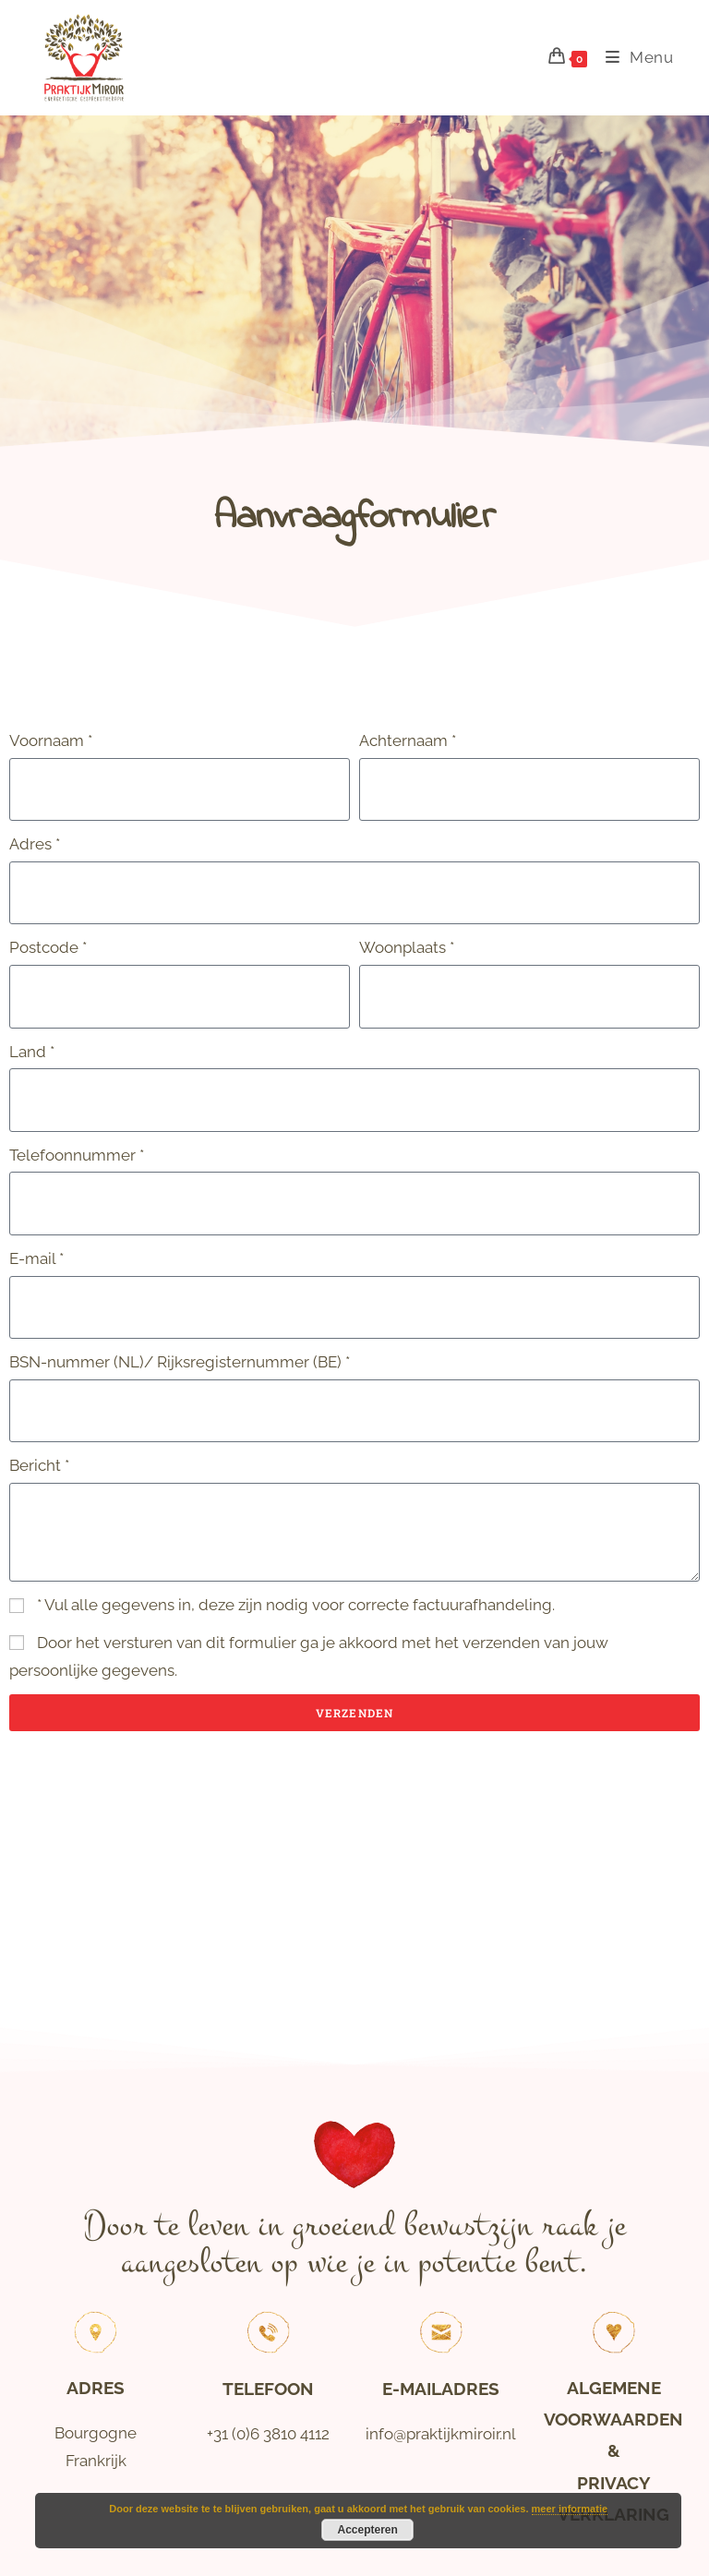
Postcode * (48, 947)
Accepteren (368, 2529)
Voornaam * (50, 740)
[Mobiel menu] (633, 57)
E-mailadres (440, 2388)
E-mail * (36, 1258)
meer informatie (570, 2508)
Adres (95, 2387)
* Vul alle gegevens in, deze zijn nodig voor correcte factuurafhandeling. (296, 1604)
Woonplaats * (406, 947)
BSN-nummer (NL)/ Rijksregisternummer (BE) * (179, 1362)
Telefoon (268, 2388)
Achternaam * (407, 740)
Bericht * (39, 1465)
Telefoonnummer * (76, 1155)
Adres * (34, 844)
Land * (31, 1051)
